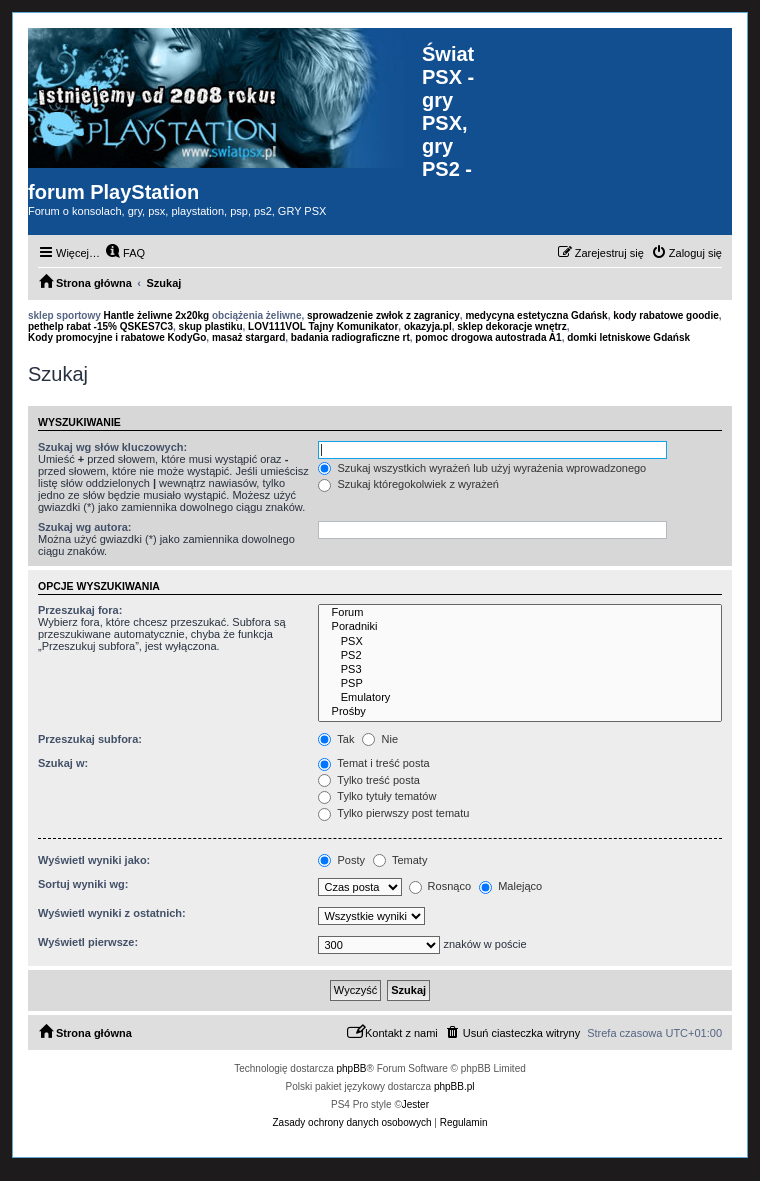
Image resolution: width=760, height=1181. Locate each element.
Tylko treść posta (368, 780)
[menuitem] (125, 253)
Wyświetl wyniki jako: (94, 860)
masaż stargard (248, 337)
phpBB (352, 1068)
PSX (520, 642)
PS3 (520, 670)
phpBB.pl (454, 1086)
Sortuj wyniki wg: (83, 884)
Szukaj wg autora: (85, 527)
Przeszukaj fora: (80, 610)
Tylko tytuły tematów (377, 796)
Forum (520, 613)
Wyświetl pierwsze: (88, 942)
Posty (341, 860)
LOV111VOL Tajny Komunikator (323, 326)
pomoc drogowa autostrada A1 (488, 337)
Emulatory (520, 698)
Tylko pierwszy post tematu (393, 813)
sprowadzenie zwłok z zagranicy (383, 315)
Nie (380, 739)
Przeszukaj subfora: (90, 739)
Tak (336, 739)
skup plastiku (211, 326)
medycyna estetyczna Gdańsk (536, 315)
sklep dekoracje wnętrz (512, 326)
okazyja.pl (428, 326)
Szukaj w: (63, 763)
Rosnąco (440, 886)
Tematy (400, 860)
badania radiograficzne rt (350, 337)
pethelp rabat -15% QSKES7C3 (100, 326)
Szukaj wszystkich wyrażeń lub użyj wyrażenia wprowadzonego (482, 468)
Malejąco (510, 886)
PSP (520, 684)
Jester (415, 1104)
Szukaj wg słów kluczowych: (112, 447)
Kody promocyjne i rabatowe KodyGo (117, 337)
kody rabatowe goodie (666, 315)
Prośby (520, 712)
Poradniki (520, 627)
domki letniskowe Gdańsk (628, 337)
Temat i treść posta (373, 763)
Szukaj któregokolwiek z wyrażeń (408, 484)
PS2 (520, 656)
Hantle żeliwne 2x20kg (157, 315)
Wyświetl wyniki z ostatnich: (112, 913)
